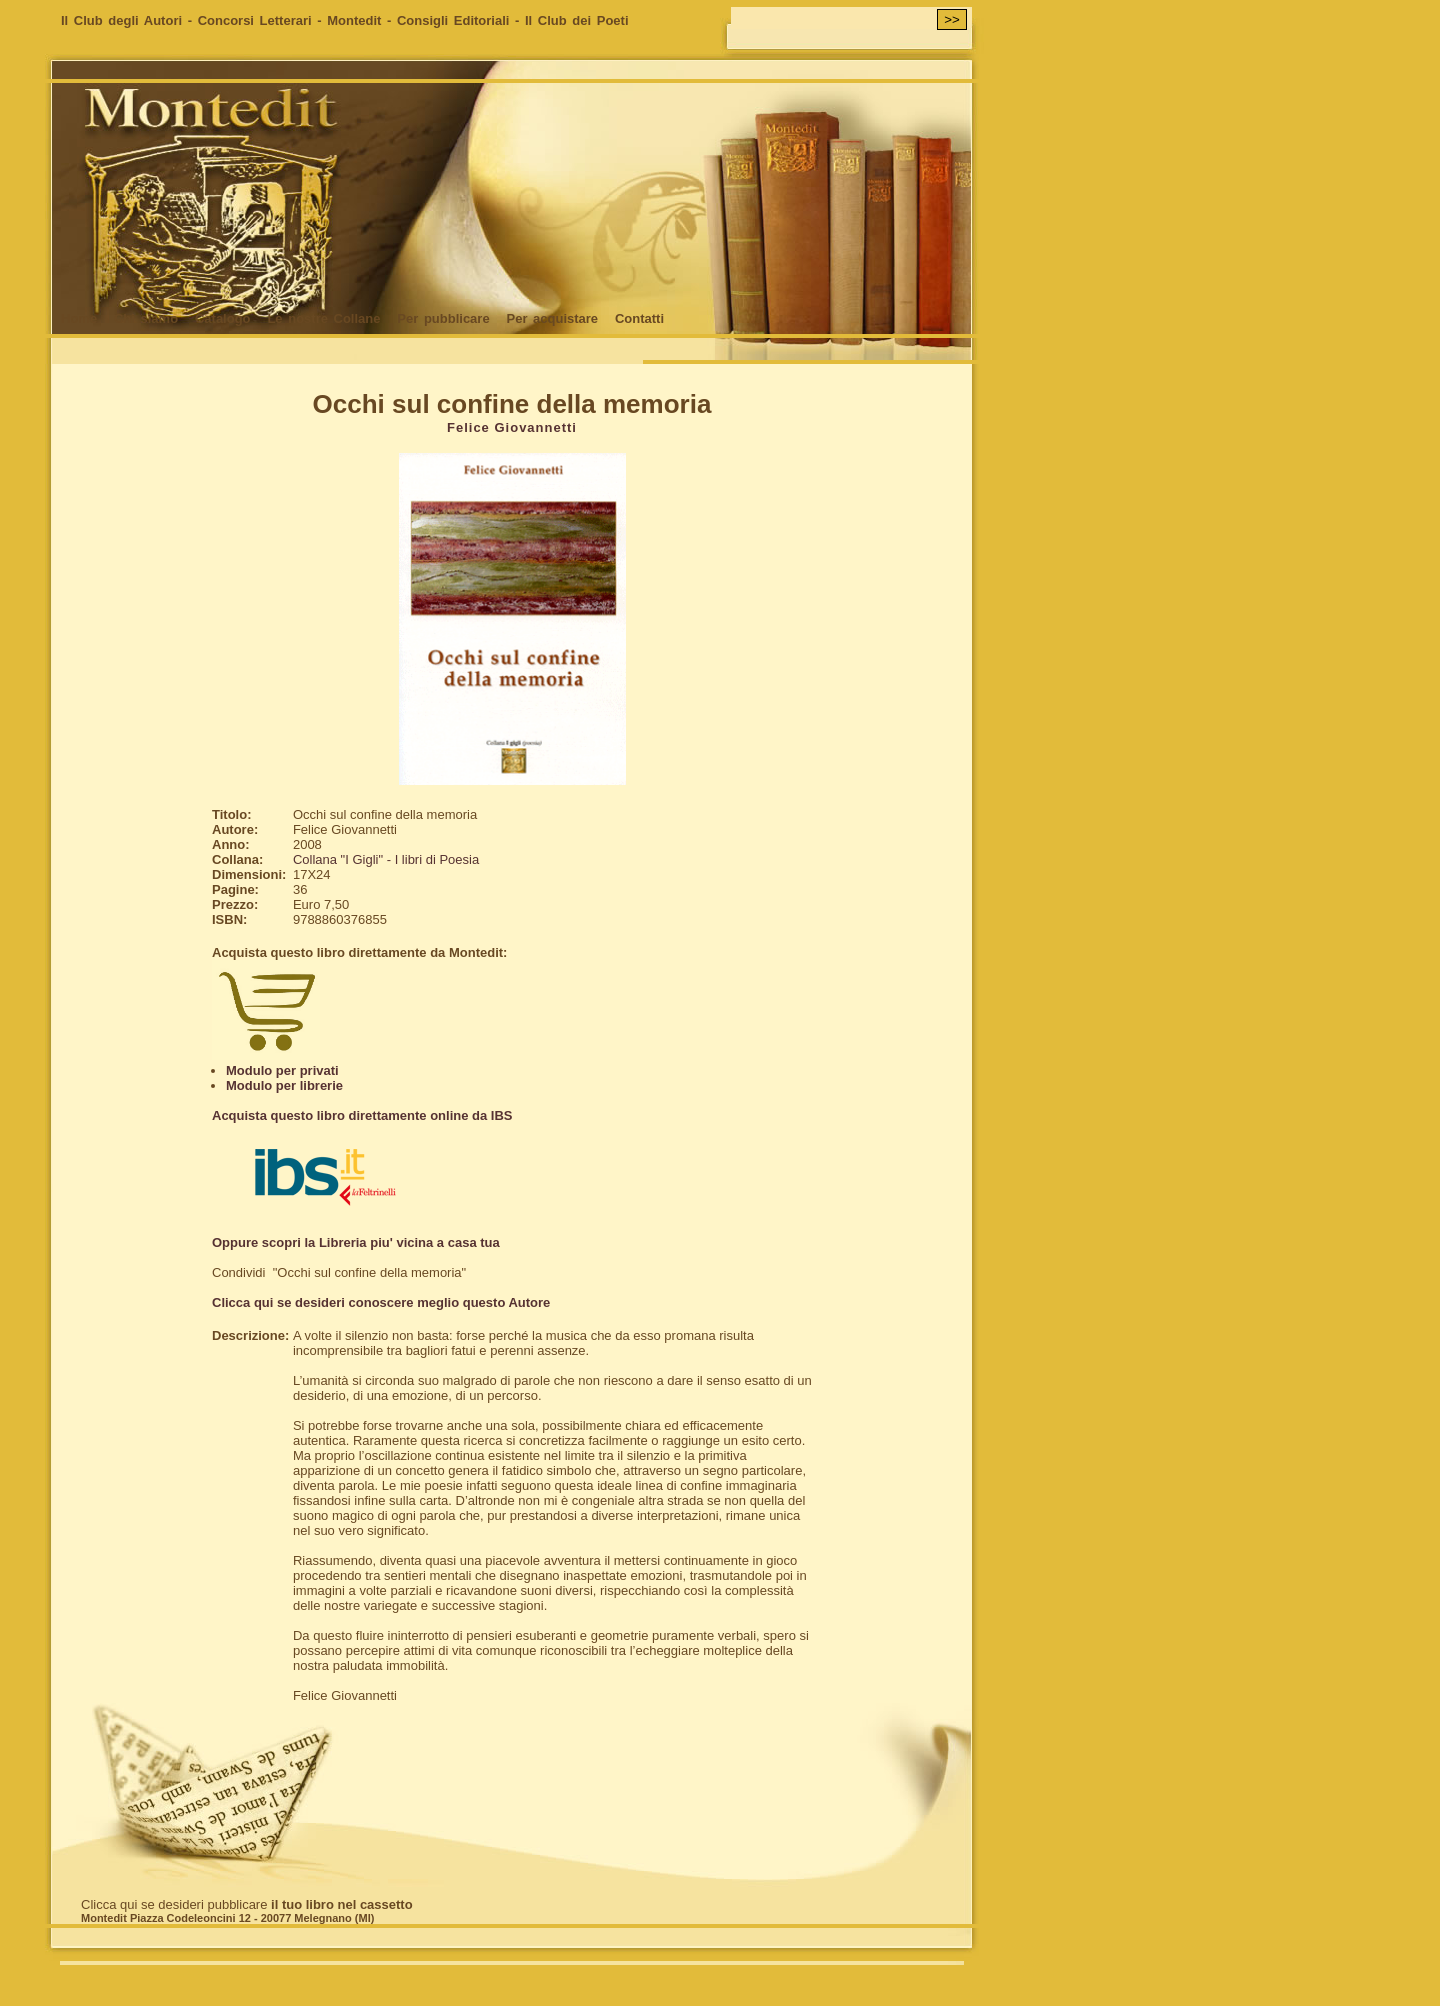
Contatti (639, 318)
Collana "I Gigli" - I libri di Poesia (386, 859)
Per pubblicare (443, 318)
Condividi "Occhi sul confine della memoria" (339, 1272)
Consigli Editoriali (453, 20)
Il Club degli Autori (121, 20)
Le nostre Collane (323, 318)
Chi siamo (146, 318)
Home (79, 318)
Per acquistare (552, 318)
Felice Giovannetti (512, 427)
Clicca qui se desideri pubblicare (247, 1904)
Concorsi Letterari (255, 20)
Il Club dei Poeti (577, 20)
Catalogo (223, 318)
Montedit (354, 20)
